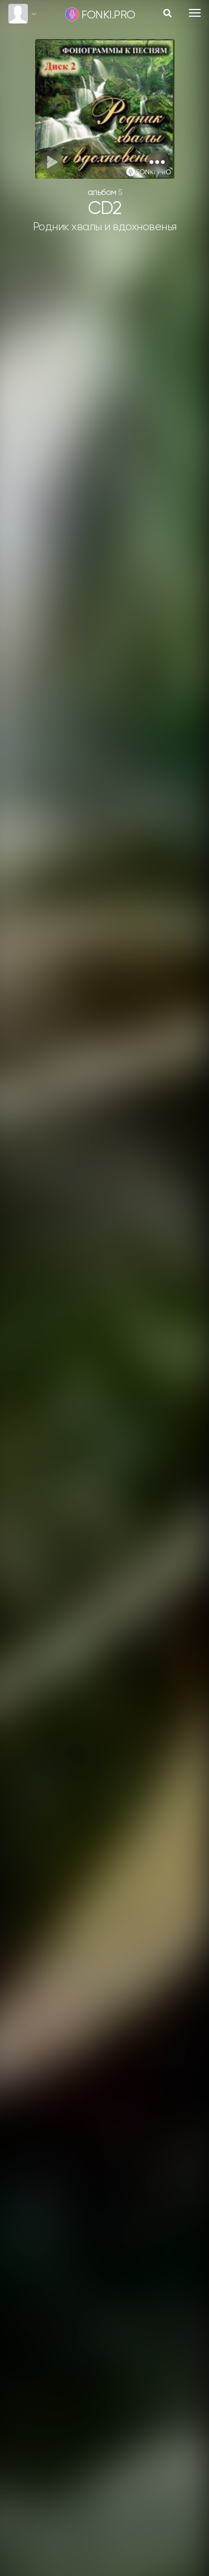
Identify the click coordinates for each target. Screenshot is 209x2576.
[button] (157, 161)
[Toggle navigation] (195, 13)
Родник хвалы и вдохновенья (105, 226)
